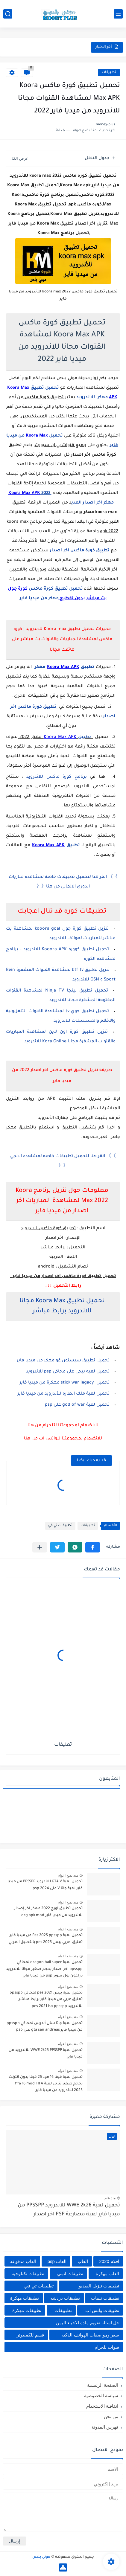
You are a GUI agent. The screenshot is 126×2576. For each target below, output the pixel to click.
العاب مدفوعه (23, 2261)
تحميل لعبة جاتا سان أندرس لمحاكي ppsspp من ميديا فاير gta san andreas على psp (45, 2026)
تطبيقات (109, 72)
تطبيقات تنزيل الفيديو (99, 2285)
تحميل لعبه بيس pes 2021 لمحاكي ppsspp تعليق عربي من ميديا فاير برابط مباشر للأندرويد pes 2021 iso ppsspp (46, 1999)
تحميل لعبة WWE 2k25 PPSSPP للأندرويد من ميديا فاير (46, 2053)
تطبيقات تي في (60, 1526)
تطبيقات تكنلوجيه (28, 2273)
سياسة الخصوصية (101, 2395)
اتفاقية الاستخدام (102, 2406)
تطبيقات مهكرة (24, 2298)
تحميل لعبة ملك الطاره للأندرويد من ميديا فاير (63, 1394)
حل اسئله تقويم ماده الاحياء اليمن (87, 2322)
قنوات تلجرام (107, 2347)
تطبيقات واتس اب (102, 2310)
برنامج (58, 777)
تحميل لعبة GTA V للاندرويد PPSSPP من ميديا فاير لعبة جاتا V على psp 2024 (45, 1885)
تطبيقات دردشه (65, 2298)
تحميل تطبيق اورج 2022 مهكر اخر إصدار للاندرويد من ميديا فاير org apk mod (48, 1912)
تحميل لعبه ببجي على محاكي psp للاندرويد (68, 1371)
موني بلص (41, 2557)
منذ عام (110, 2198)
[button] (92, 1547)
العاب (83, 2261)
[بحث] (7, 14)
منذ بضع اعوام (68, 1875)
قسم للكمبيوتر (30, 2334)
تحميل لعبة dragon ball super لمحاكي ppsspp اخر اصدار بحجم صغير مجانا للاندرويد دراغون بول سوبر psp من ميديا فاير (44, 1969)
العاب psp (57, 2261)
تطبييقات (63, 2310)
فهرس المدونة (105, 2426)
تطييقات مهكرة (26, 2310)
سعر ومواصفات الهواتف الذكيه (90, 2334)
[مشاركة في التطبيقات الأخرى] (39, 1547)
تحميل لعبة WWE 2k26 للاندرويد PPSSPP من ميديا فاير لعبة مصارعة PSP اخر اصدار (69, 2210)
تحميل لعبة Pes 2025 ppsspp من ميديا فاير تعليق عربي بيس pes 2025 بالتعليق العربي (46, 1938)
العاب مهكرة (107, 2273)
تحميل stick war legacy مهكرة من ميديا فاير (64, 1383)
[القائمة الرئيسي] (118, 14)
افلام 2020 (109, 2261)
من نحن (111, 2416)
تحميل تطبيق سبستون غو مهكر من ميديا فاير (63, 1360)
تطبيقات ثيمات (105, 2298)
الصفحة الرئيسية (102, 2385)
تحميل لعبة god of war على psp (77, 1405)
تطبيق (67, 737)
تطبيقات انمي (70, 2273)
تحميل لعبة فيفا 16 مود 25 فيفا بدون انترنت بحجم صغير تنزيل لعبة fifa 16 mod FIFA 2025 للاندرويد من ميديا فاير (46, 2084)
